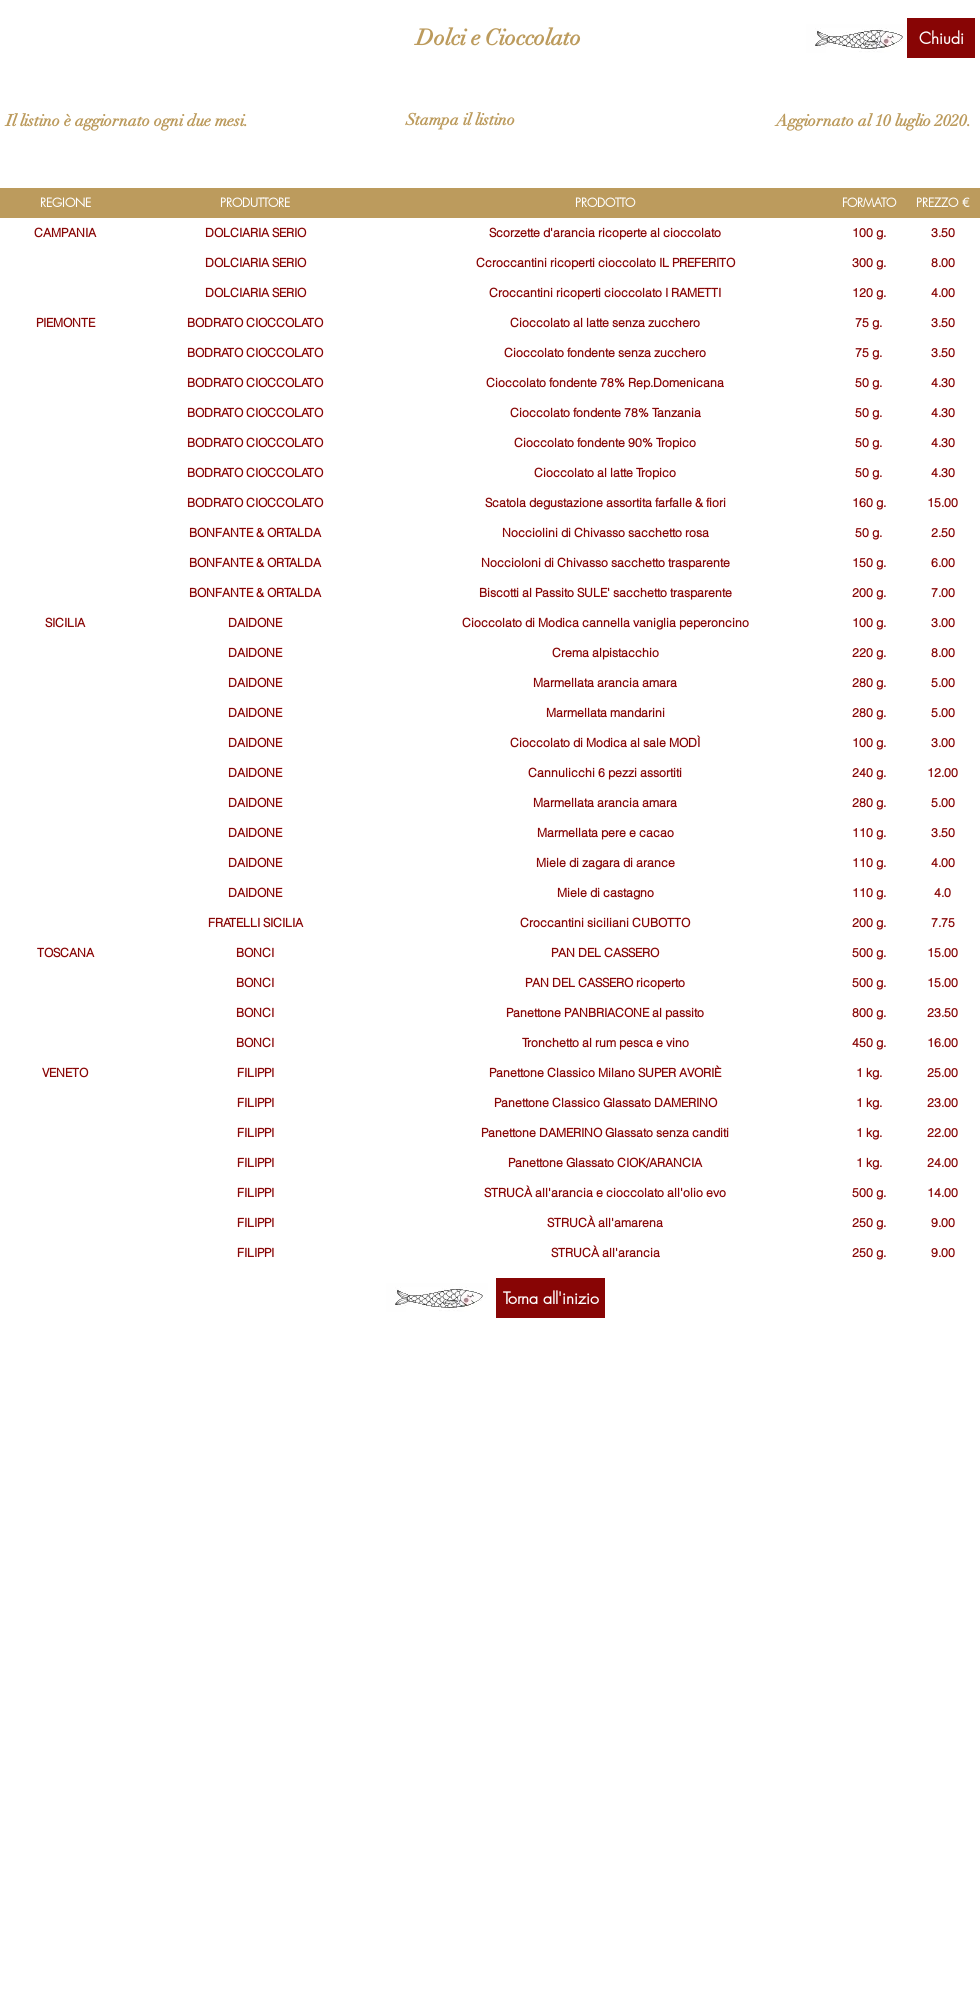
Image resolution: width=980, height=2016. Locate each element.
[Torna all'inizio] (550, 1298)
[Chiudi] (941, 38)
